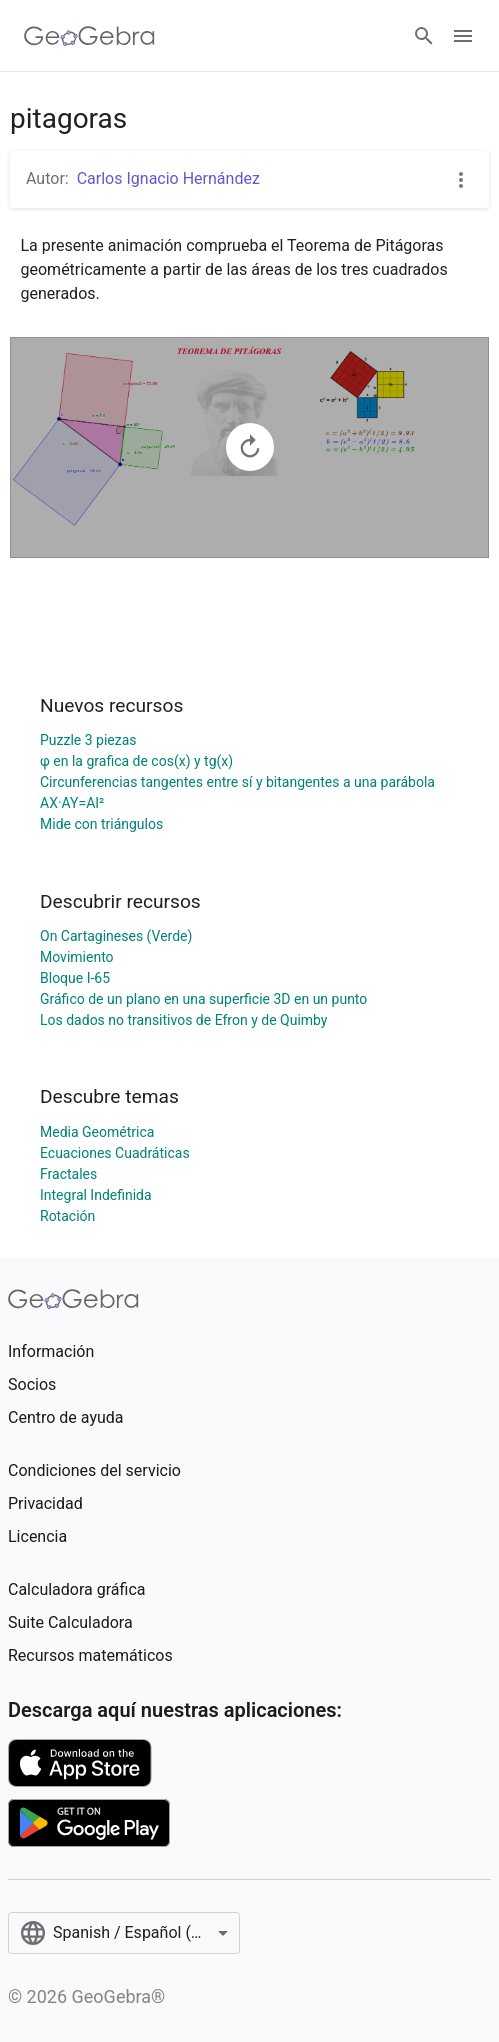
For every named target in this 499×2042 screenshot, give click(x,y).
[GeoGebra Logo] (89, 36)
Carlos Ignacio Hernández (168, 178)
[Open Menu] (463, 36)
